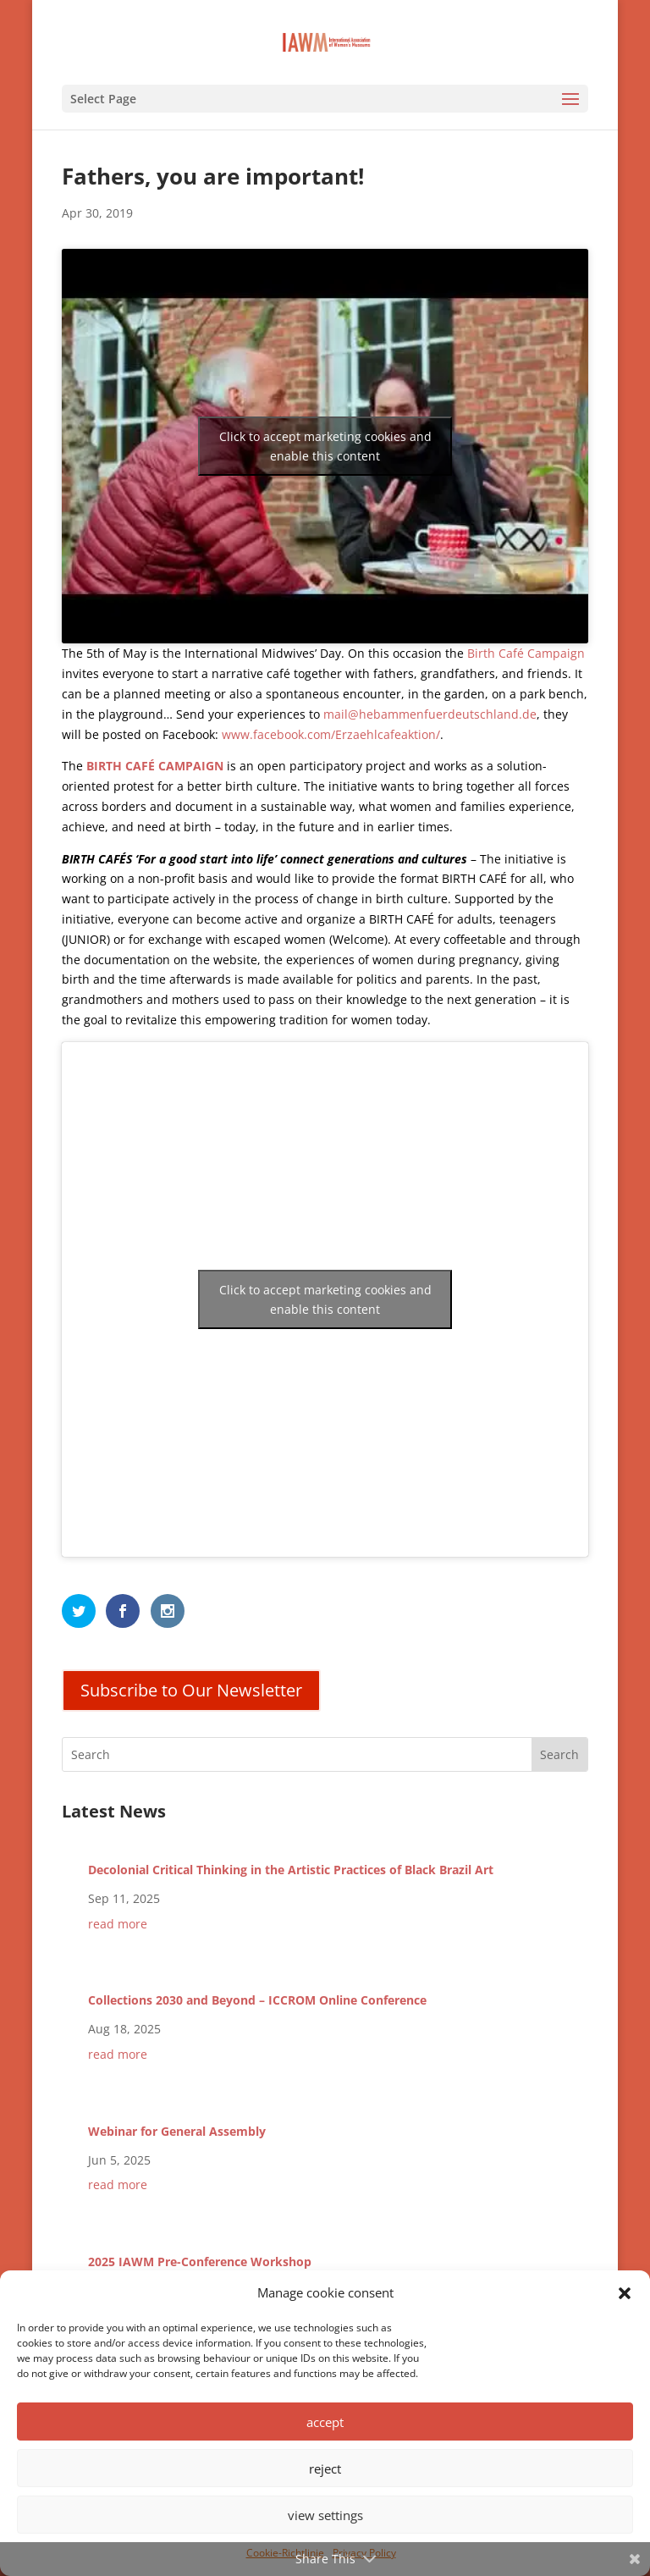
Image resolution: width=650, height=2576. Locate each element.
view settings (325, 2515)
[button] (624, 2293)
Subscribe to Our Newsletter (191, 1690)
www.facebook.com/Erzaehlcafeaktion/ (331, 734)
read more (117, 1924)
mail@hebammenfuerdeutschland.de (430, 714)
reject (325, 2468)
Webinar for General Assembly (177, 2131)
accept (325, 2421)
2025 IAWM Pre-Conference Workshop (199, 2261)
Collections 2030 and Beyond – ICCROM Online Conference (257, 2000)
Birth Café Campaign (526, 653)
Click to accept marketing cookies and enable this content (325, 446)
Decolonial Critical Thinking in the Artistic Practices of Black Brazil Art (290, 1870)
